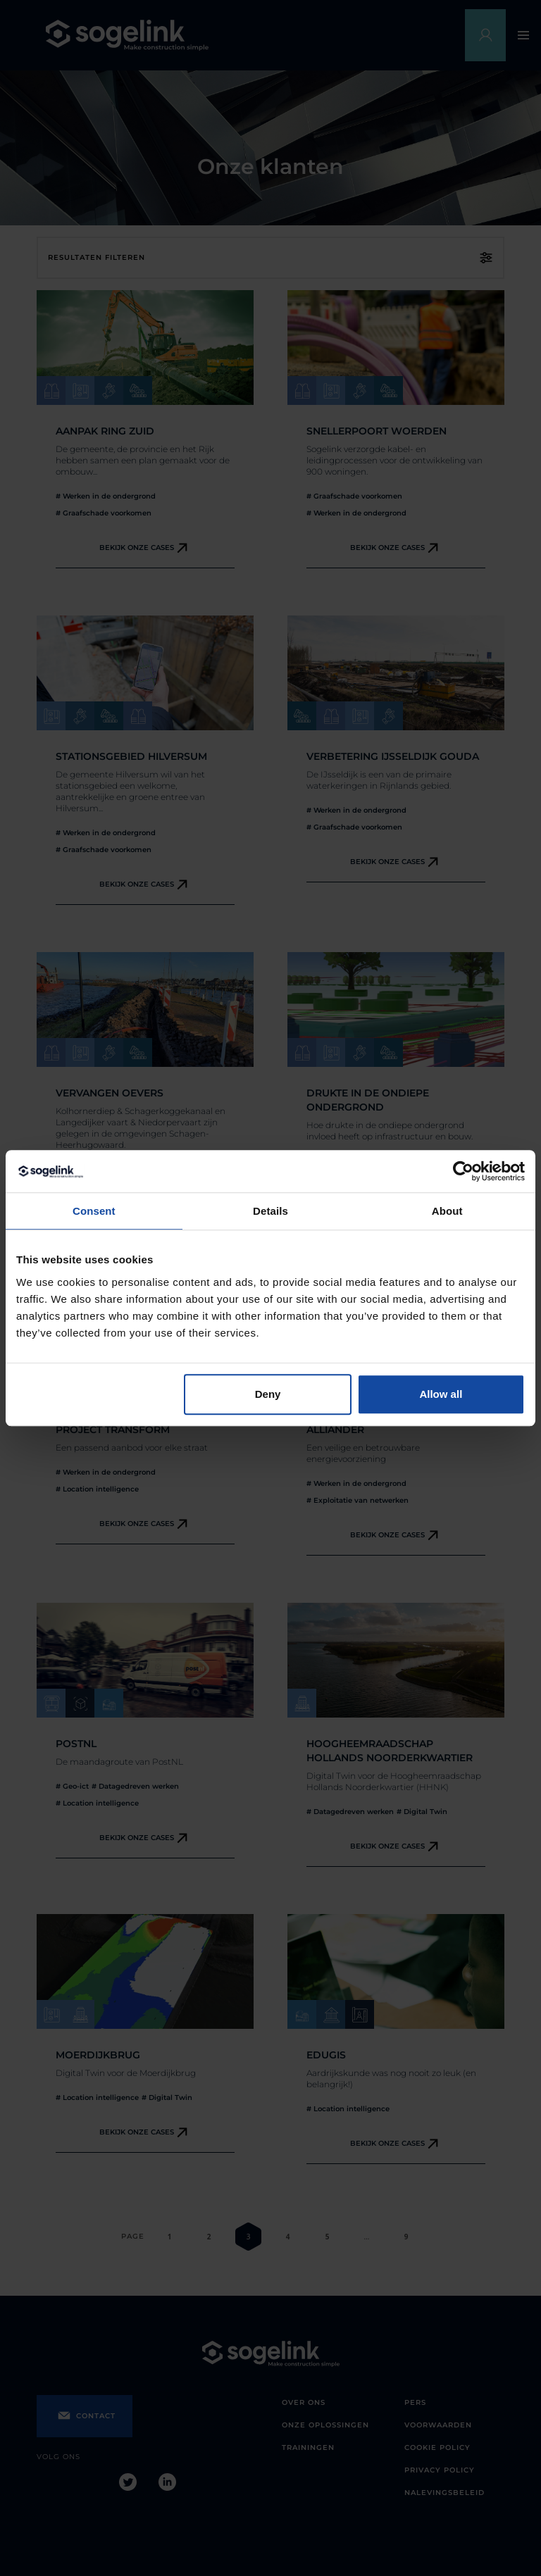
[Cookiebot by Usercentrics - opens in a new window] (463, 1171)
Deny (268, 1394)
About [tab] (447, 1211)
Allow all (440, 1394)
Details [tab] (270, 1211)
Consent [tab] (94, 1211)
